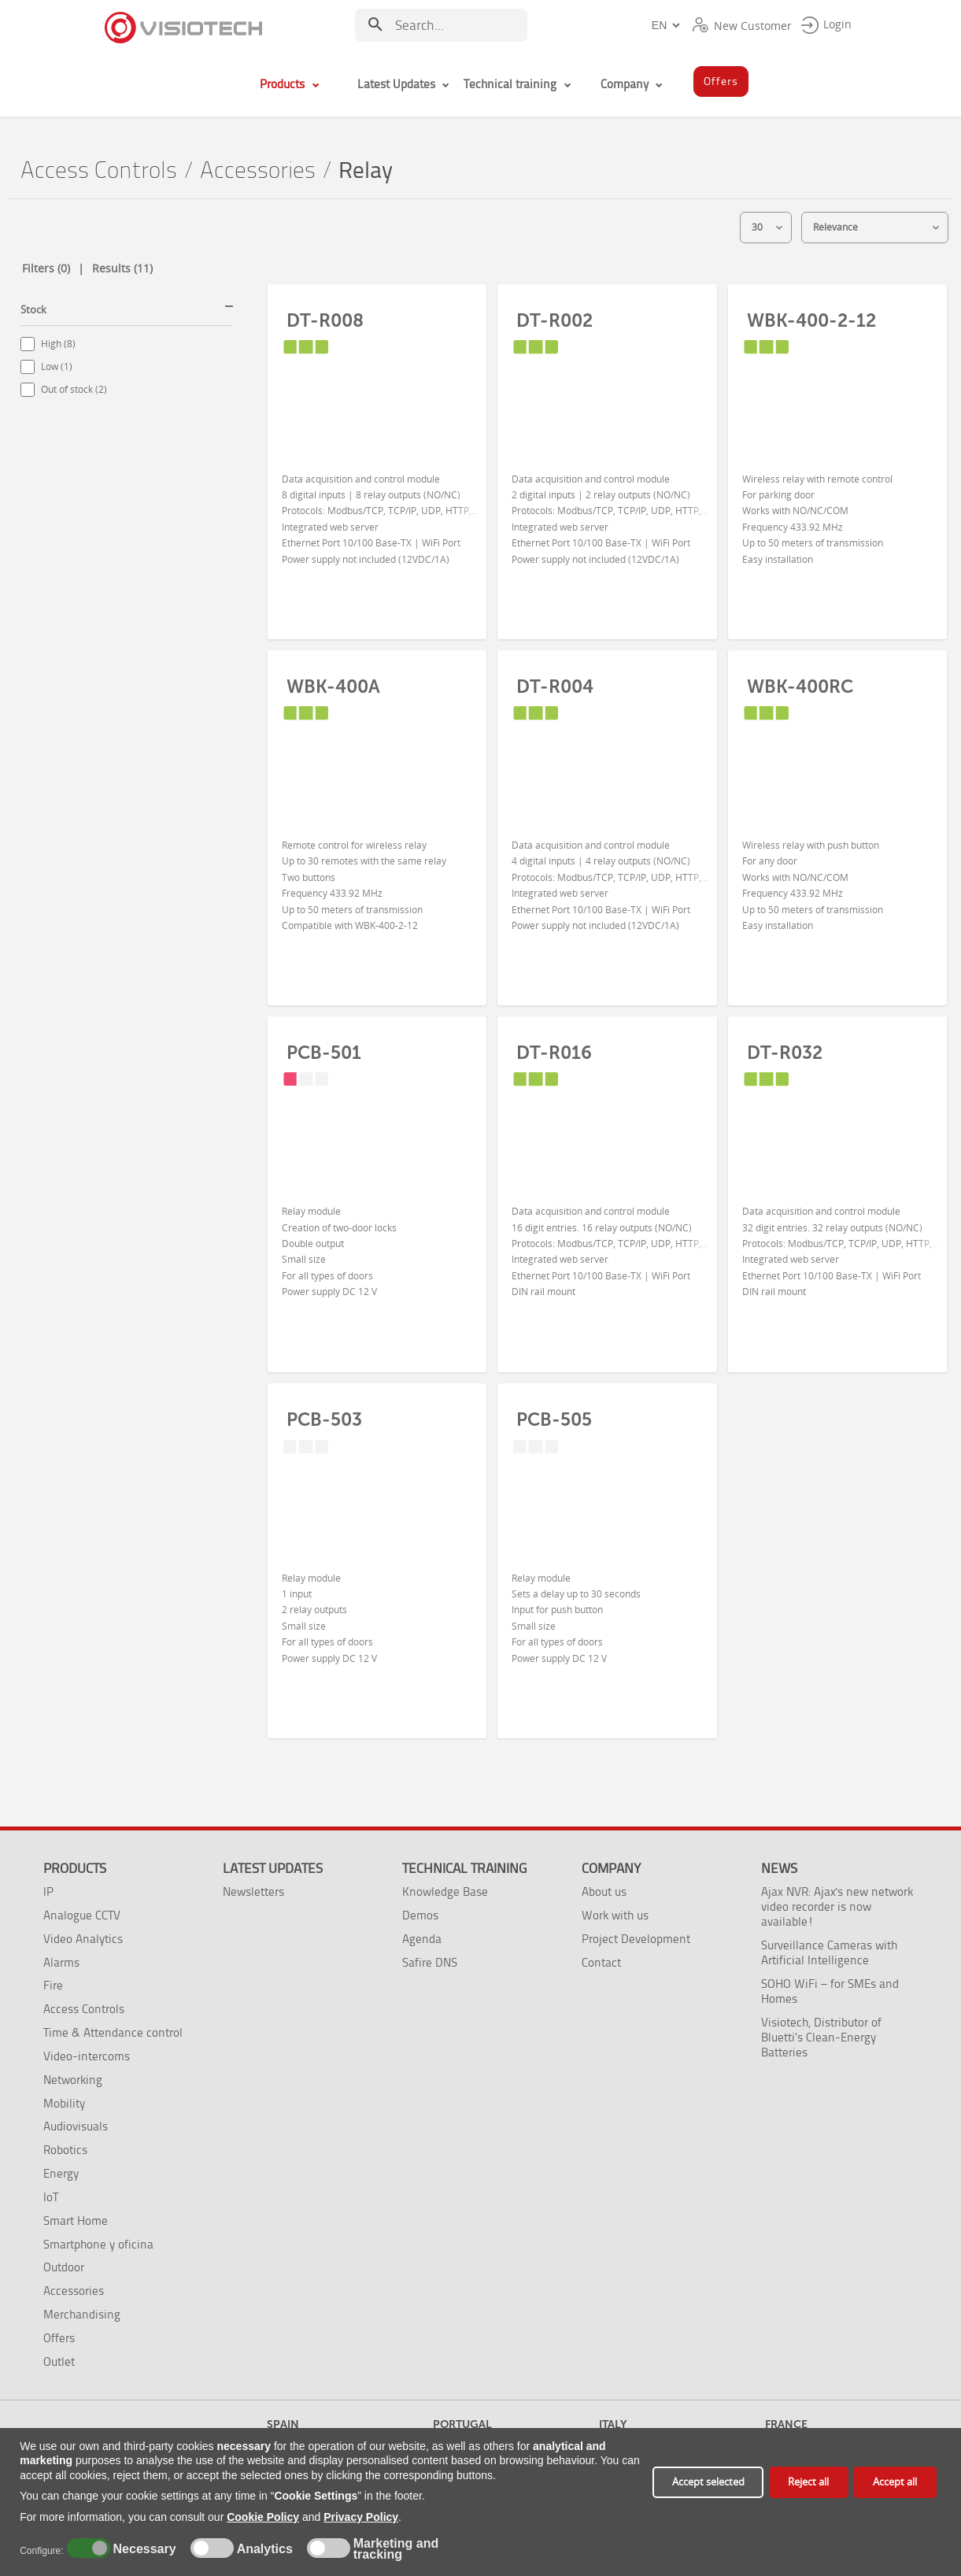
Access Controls (98, 170)
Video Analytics (83, 1938)
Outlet (59, 2361)
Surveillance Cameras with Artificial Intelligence (829, 1952)
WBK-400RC (800, 686)
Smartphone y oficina (98, 2244)
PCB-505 (554, 1419)
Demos (420, 1915)
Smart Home (75, 2220)
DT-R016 (554, 1053)
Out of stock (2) (74, 389)
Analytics (263, 2549)
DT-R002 (554, 320)
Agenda (422, 1938)
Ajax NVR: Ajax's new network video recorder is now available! (837, 1906)
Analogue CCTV (81, 1915)
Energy (61, 2173)
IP (48, 1891)
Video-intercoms (86, 2056)
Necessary (142, 2549)
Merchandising (81, 2314)
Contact (601, 1962)
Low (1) (56, 366)
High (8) (58, 343)
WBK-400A (333, 686)
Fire (53, 1985)
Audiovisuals (75, 2126)
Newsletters (253, 1891)
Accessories (258, 170)
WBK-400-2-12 (811, 320)
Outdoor (63, 2267)
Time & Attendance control (113, 2032)
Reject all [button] (808, 2482)
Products (74, 1868)
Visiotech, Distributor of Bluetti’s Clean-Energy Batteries (821, 2037)
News (779, 1868)
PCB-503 (324, 1419)
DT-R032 (784, 1053)
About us (604, 1891)
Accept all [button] (895, 2482)
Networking (72, 2079)
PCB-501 (323, 1053)
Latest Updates (273, 1868)
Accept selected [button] (708, 2482)
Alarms (61, 1962)
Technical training (464, 1868)
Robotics (65, 2149)
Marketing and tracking (395, 2549)
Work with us (615, 1915)
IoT (50, 2196)
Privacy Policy (360, 2517)
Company (611, 1868)
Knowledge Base (445, 1891)
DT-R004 (554, 686)
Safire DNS (429, 1962)
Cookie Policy (263, 2517)
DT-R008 (325, 320)
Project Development (636, 1938)
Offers (59, 2337)
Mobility (64, 2103)
